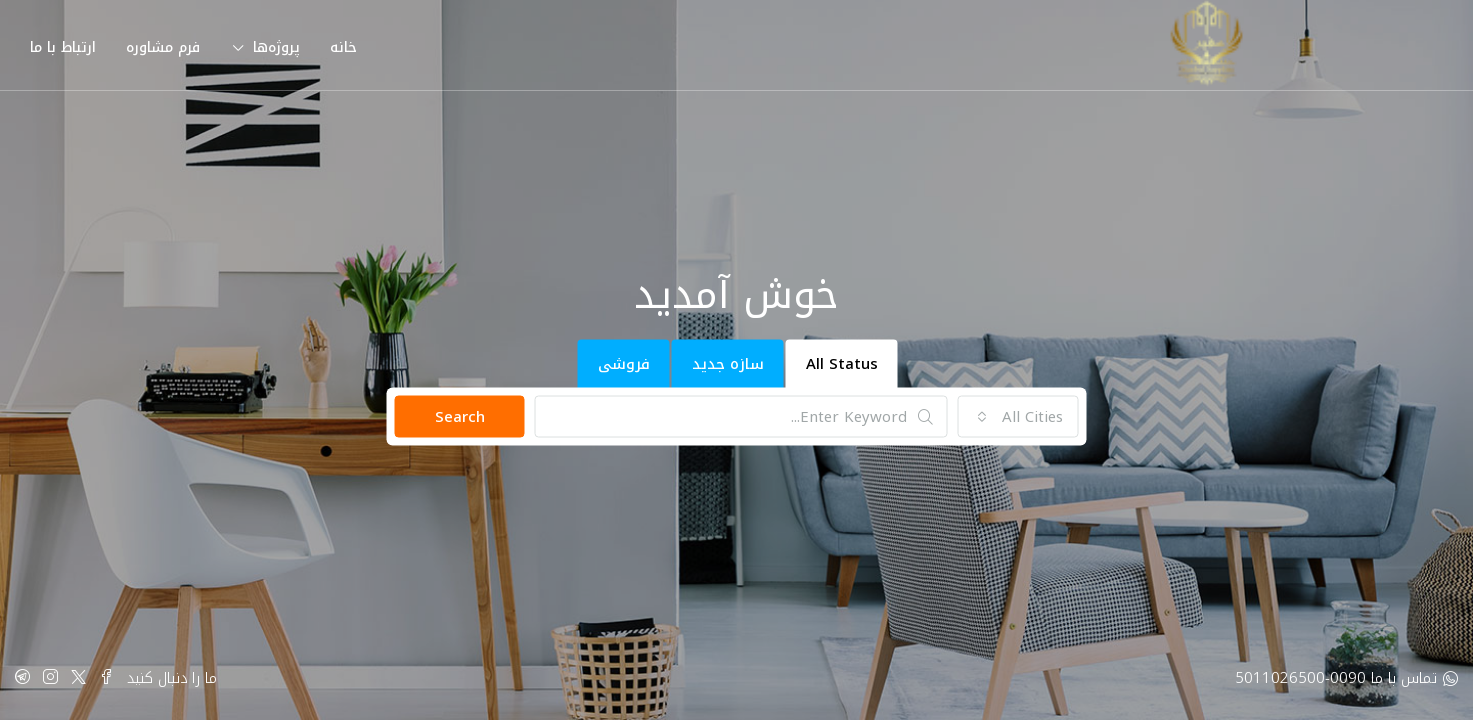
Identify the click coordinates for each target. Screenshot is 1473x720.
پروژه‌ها (276, 47)
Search (460, 417)
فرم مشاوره (163, 47)
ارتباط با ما (63, 47)
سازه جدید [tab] (728, 364)
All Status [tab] (842, 364)
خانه (343, 47)
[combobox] (1018, 417)
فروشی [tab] (624, 364)
